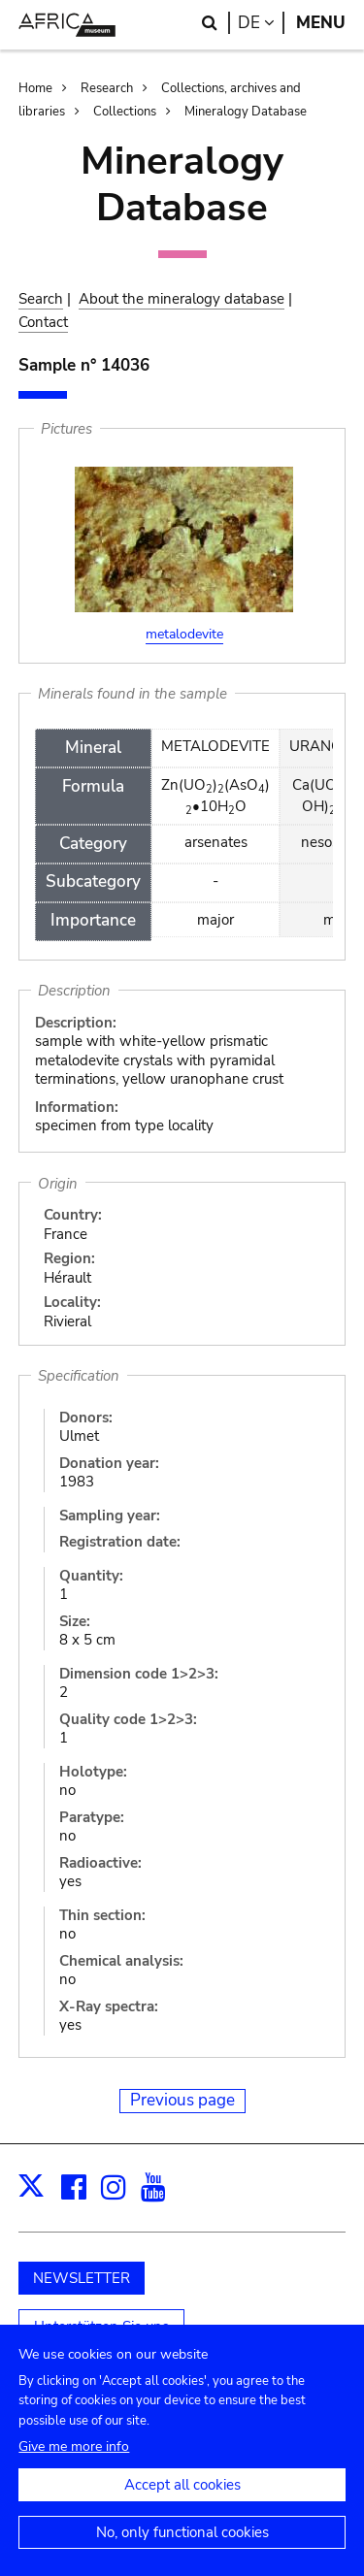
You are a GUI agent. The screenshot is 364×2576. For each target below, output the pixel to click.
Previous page (182, 2100)
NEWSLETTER (81, 2278)
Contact (43, 322)
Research (107, 88)
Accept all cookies (182, 2499)
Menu (321, 23)
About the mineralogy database (181, 299)
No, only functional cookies (182, 2547)
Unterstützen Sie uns (101, 2326)
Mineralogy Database (245, 111)
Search (40, 299)
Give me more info (73, 2461)
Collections (124, 111)
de (261, 23)
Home (35, 88)
